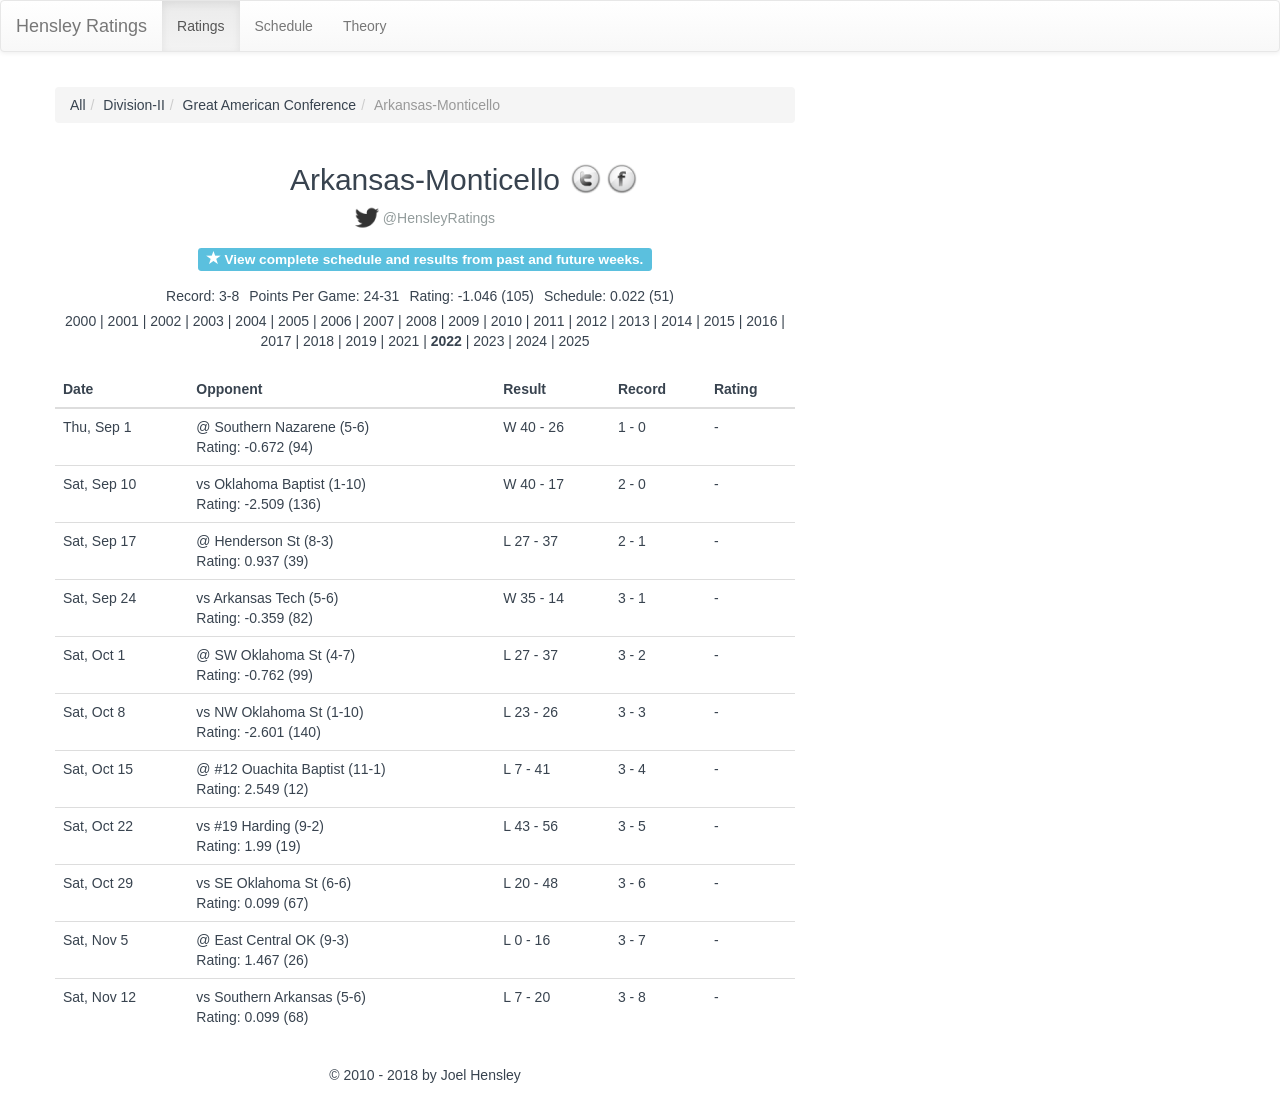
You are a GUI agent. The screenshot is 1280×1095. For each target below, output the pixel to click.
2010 (506, 321)
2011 (548, 321)
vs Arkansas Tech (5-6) (267, 598)
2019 (361, 341)
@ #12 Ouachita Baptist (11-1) (290, 769)
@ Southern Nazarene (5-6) (282, 427)
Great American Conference (270, 105)
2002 (165, 321)
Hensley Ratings (81, 26)
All (78, 105)
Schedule (284, 26)
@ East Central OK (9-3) (272, 940)
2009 (463, 321)
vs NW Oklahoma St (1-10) (279, 712)
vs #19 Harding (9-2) (260, 826)
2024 (531, 341)
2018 (318, 341)
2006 (336, 321)
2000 (80, 321)
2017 (275, 341)
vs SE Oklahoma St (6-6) (273, 883)
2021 (403, 341)
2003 (208, 321)
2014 (676, 321)
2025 (573, 341)
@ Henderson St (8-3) (264, 541)
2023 (488, 341)
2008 (421, 321)
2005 (293, 321)
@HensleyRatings (439, 218)
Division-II (133, 105)
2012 (591, 321)
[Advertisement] (885, 387)
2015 (719, 321)
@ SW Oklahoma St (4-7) (275, 655)
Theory (365, 26)
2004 (250, 321)
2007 (378, 321)
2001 (123, 321)
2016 (761, 321)
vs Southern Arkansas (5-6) (281, 997)
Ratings (200, 26)
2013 (634, 321)
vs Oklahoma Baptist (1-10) (281, 484)
